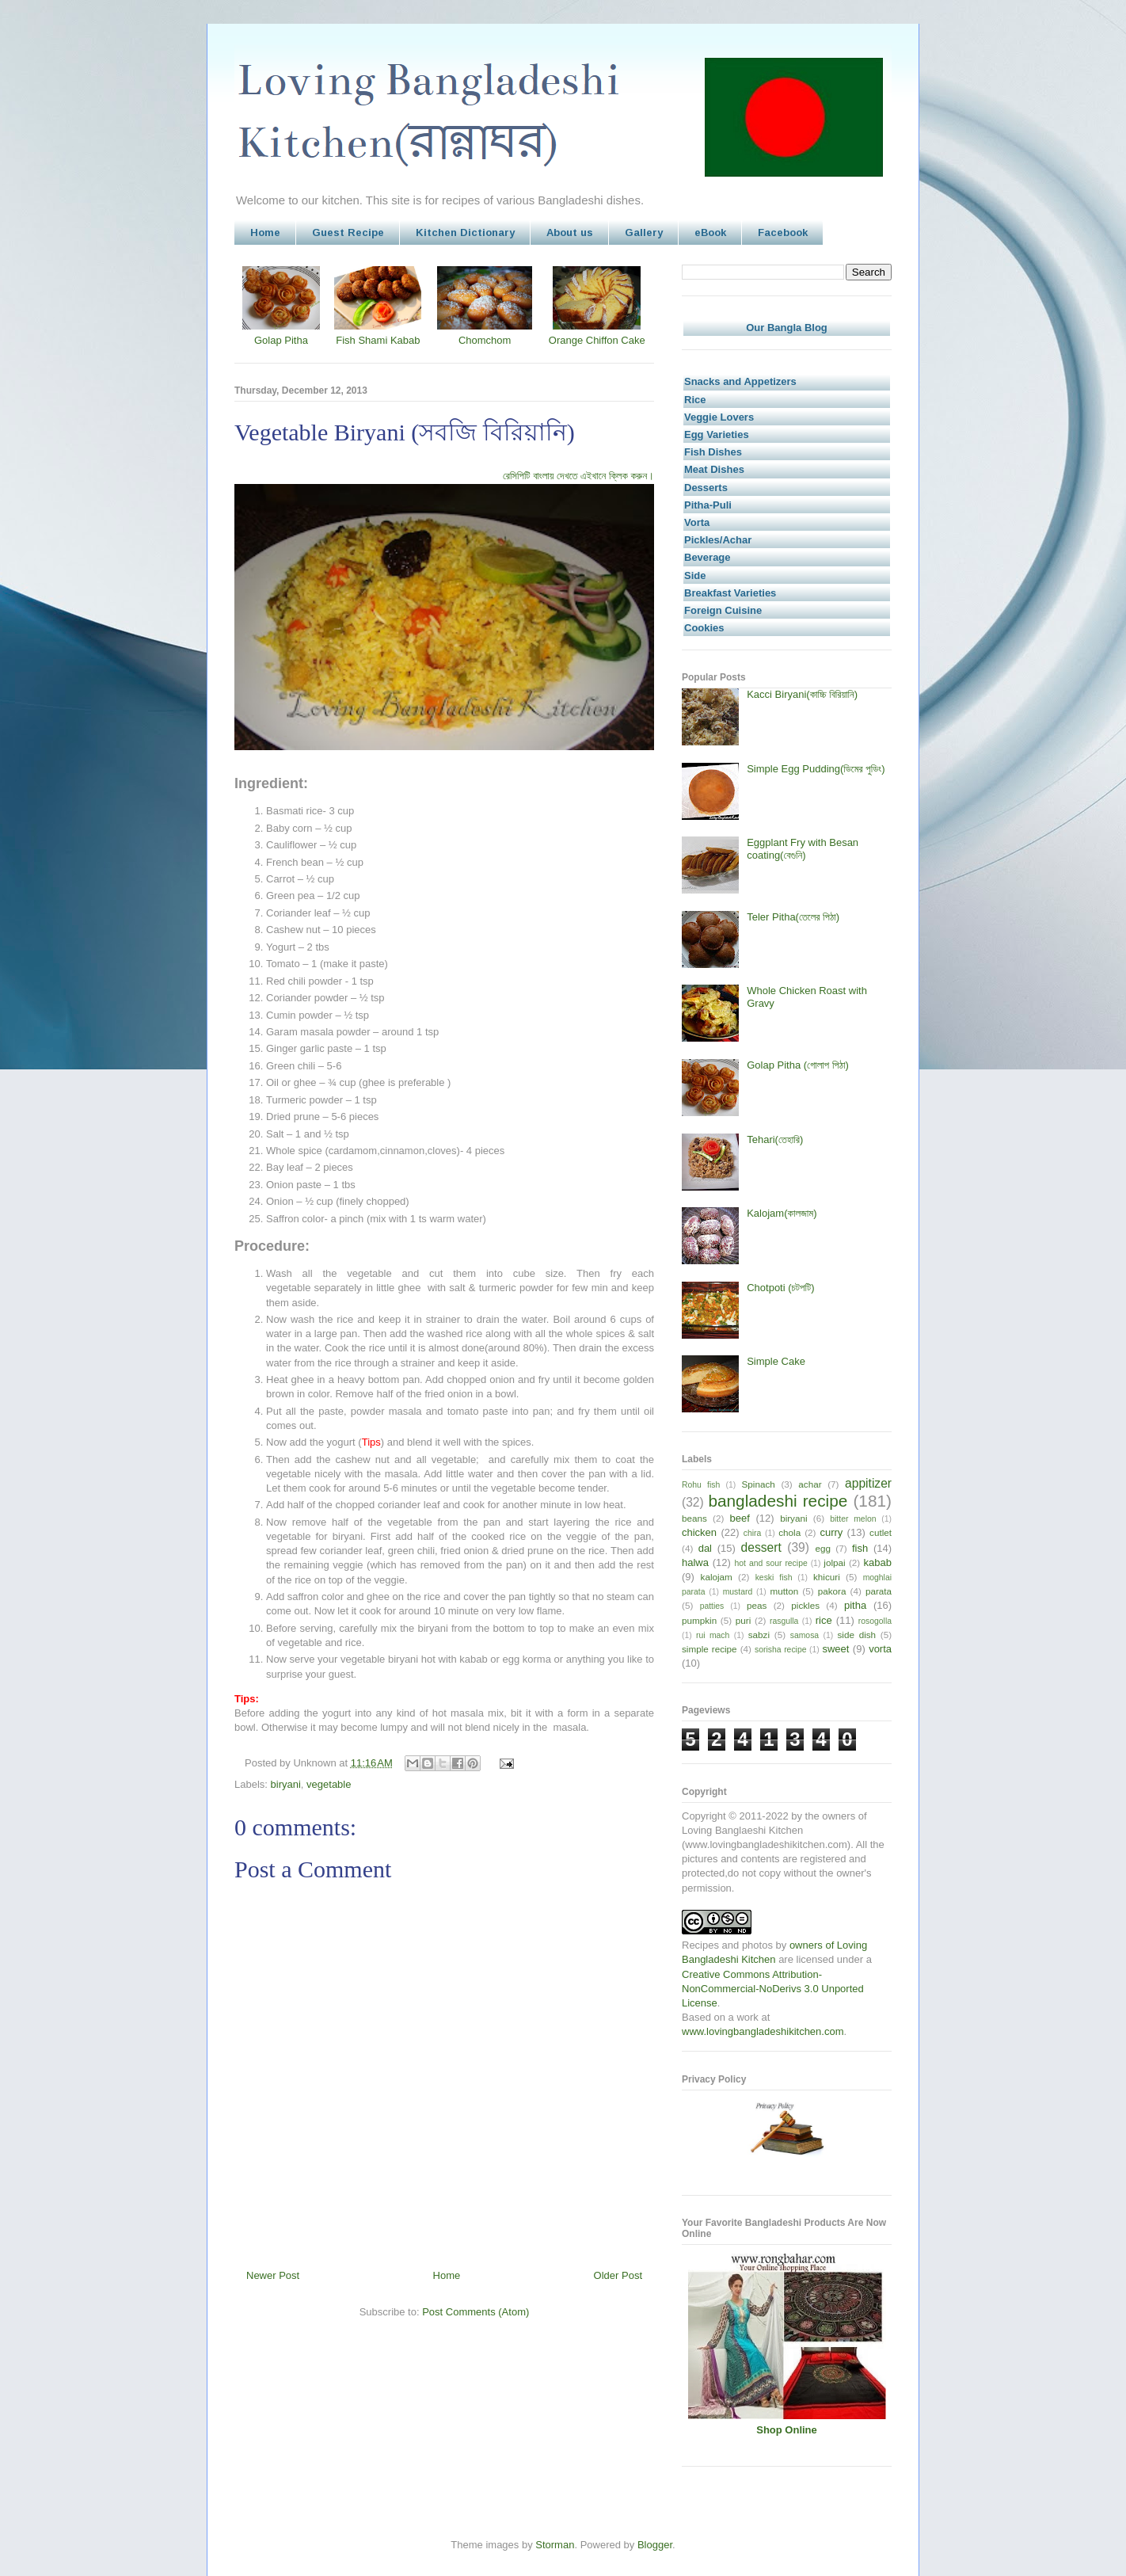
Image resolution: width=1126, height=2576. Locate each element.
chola (789, 1532)
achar (809, 1484)
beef (740, 1518)
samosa (804, 1635)
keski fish (774, 1577)
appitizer (868, 1483)
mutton (784, 1591)
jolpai (834, 1562)
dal (705, 1548)
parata (878, 1591)
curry (831, 1532)
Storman (554, 2545)
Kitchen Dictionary (465, 232)
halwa (695, 1562)
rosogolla (875, 1621)
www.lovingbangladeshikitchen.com (763, 2031)
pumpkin (699, 1620)
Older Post (618, 2275)
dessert (761, 1547)
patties (712, 1606)
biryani (286, 1784)
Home (265, 232)
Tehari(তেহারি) (775, 1139)
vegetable (328, 1784)
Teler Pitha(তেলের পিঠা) (793, 917)
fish (860, 1548)
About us (569, 232)
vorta (880, 1649)
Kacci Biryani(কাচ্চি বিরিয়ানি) (802, 694)
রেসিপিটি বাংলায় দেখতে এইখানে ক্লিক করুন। (578, 476)
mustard (738, 1591)
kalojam (716, 1577)
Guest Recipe (348, 232)
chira (753, 1533)
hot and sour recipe (771, 1563)
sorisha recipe (780, 1649)
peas (757, 1605)
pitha (855, 1605)
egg (823, 1548)
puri (743, 1620)
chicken (699, 1532)
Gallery (644, 232)
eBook (710, 232)
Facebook (783, 232)
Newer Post (272, 2275)
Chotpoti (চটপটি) (780, 1288)
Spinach (758, 1484)
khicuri (826, 1577)
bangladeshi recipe (777, 1501)
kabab (878, 1562)
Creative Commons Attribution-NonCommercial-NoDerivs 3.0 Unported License (773, 1988)
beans (694, 1518)
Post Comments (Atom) (475, 2312)
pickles (805, 1605)
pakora (832, 1591)
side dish (857, 1634)
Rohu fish (701, 1484)
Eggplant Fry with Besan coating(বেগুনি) (802, 848)
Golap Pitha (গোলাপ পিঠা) (798, 1065)
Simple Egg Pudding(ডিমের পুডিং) (815, 769)
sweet (835, 1649)
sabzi (759, 1634)
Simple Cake (776, 1361)
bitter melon (853, 1519)
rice (824, 1620)
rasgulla (784, 1621)
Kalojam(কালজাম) (781, 1213)
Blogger (654, 2545)
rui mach (712, 1635)
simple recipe (709, 1649)
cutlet (880, 1532)
